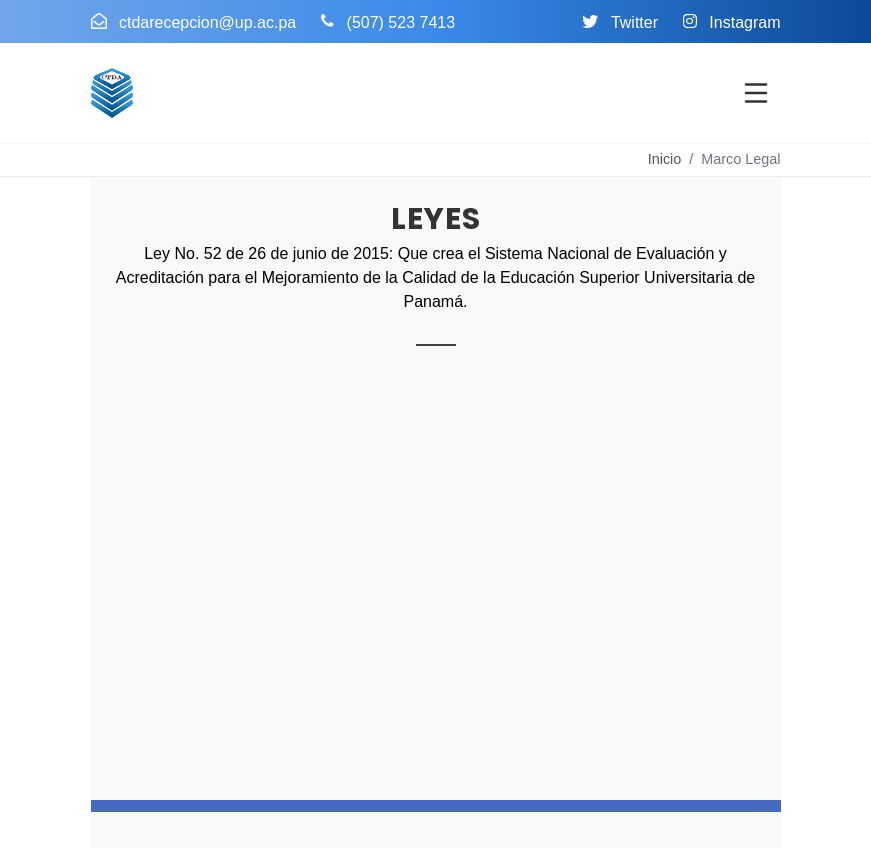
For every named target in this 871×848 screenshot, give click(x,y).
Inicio (665, 159)
